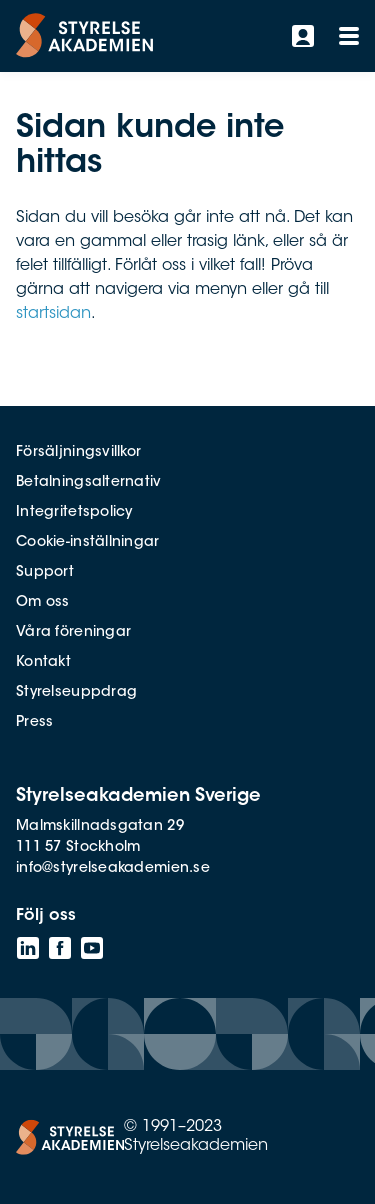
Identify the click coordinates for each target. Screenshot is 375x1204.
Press (34, 723)
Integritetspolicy (74, 513)
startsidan (53, 314)
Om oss (43, 603)
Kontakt (43, 663)
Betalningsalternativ (89, 483)
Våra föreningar (73, 633)
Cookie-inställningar (88, 543)
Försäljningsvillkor (78, 453)
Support (45, 573)
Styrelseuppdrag (76, 693)
